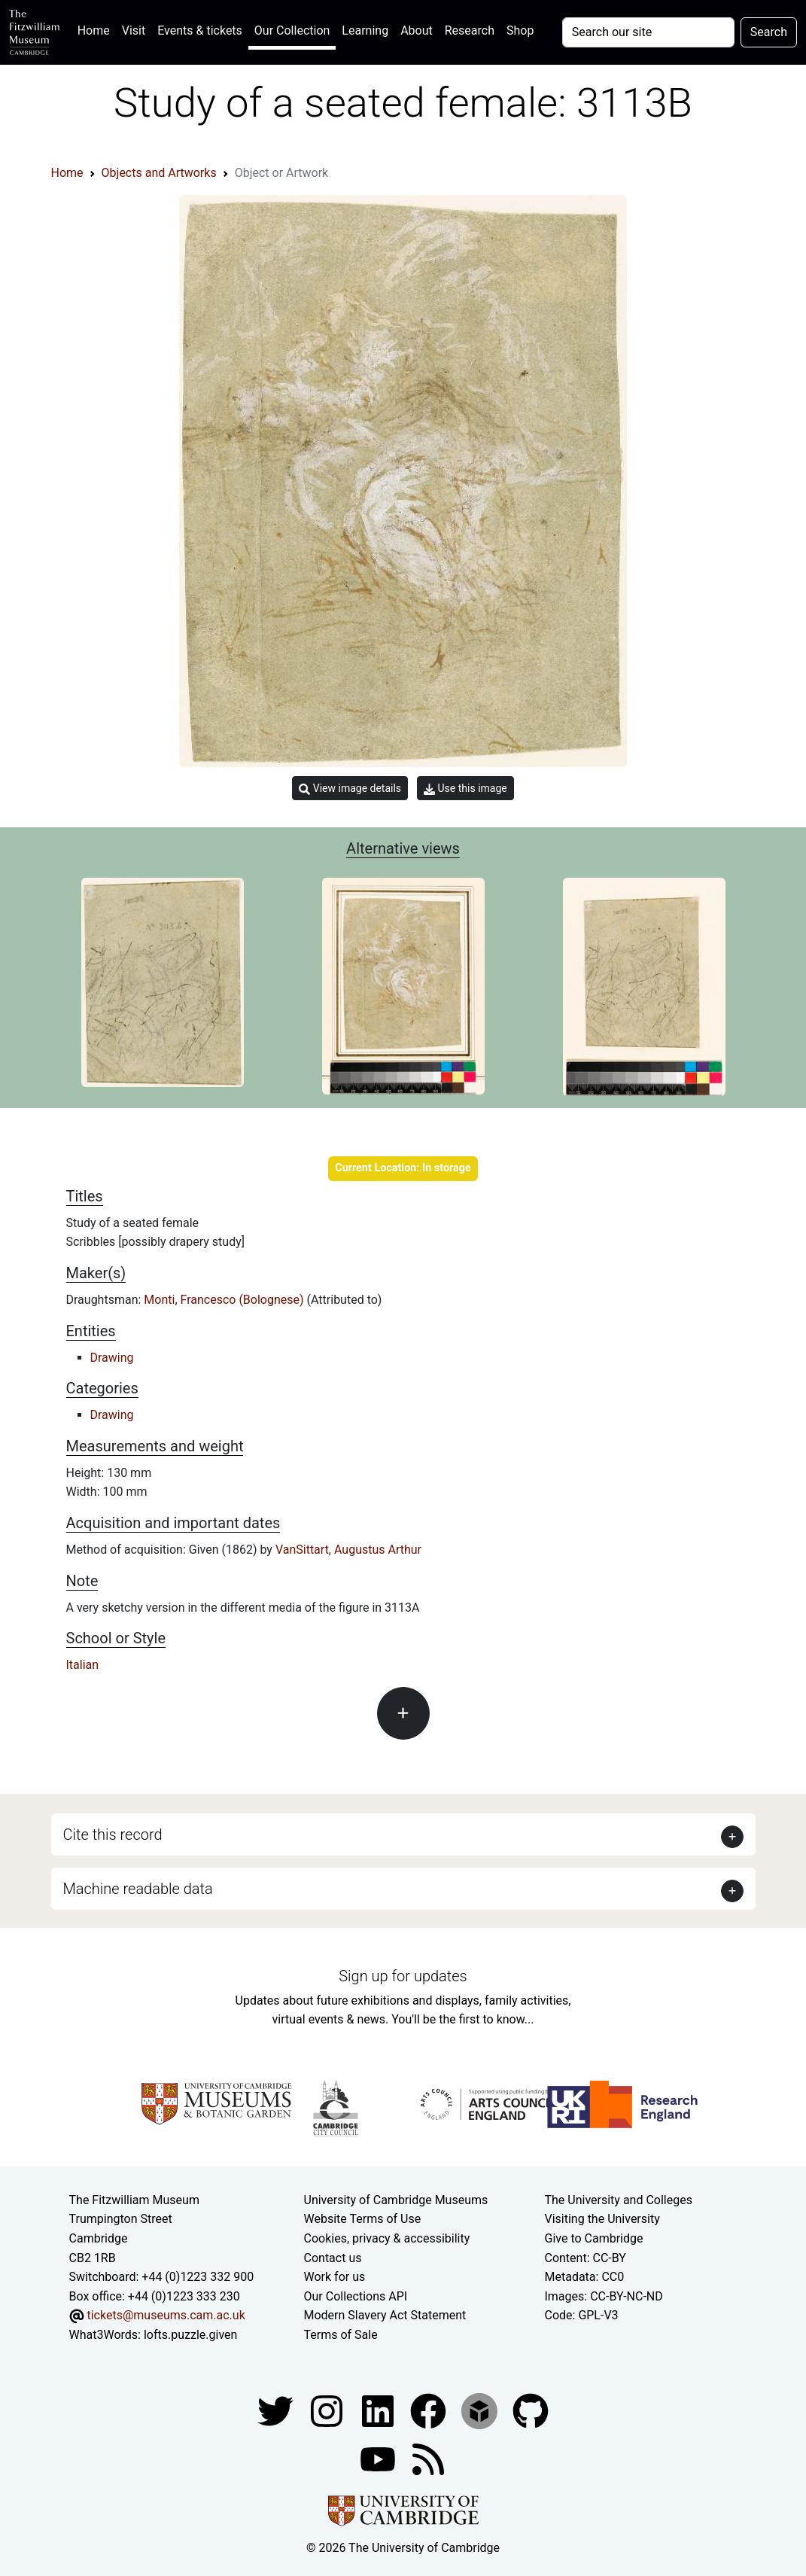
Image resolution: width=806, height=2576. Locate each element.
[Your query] (648, 32)
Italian (82, 1665)
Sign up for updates (403, 1976)
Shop (520, 30)
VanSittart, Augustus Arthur (348, 1549)
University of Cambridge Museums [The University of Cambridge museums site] (396, 2200)
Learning (365, 30)
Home (97, 29)
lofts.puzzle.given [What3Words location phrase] (190, 2335)
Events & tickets (199, 30)
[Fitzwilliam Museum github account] (530, 2410)
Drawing (112, 1357)
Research (469, 30)
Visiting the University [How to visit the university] (601, 2219)
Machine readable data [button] (138, 1889)
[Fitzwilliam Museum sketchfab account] (480, 2410)
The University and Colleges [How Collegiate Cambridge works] (618, 2200)
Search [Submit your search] (768, 32)
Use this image (465, 788)
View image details (350, 788)
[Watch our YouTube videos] (379, 2458)
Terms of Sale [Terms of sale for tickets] (341, 2335)
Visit (133, 30)
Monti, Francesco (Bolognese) (225, 1300)
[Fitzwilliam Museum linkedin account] (429, 2410)
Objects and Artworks (159, 173)
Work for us (335, 2277)
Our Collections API (356, 2296)
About (416, 30)
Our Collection (292, 30)
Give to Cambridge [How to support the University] (593, 2238)
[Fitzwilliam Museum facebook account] (379, 2410)
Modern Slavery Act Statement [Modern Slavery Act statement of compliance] (385, 2315)
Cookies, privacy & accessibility (387, 2238)
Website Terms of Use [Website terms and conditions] (362, 2219)
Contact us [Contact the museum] (333, 2258)
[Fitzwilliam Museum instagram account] (328, 2410)
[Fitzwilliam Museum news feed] (428, 2458)
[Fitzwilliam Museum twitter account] (277, 2410)
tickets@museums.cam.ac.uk (166, 2315)
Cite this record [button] (113, 1834)
